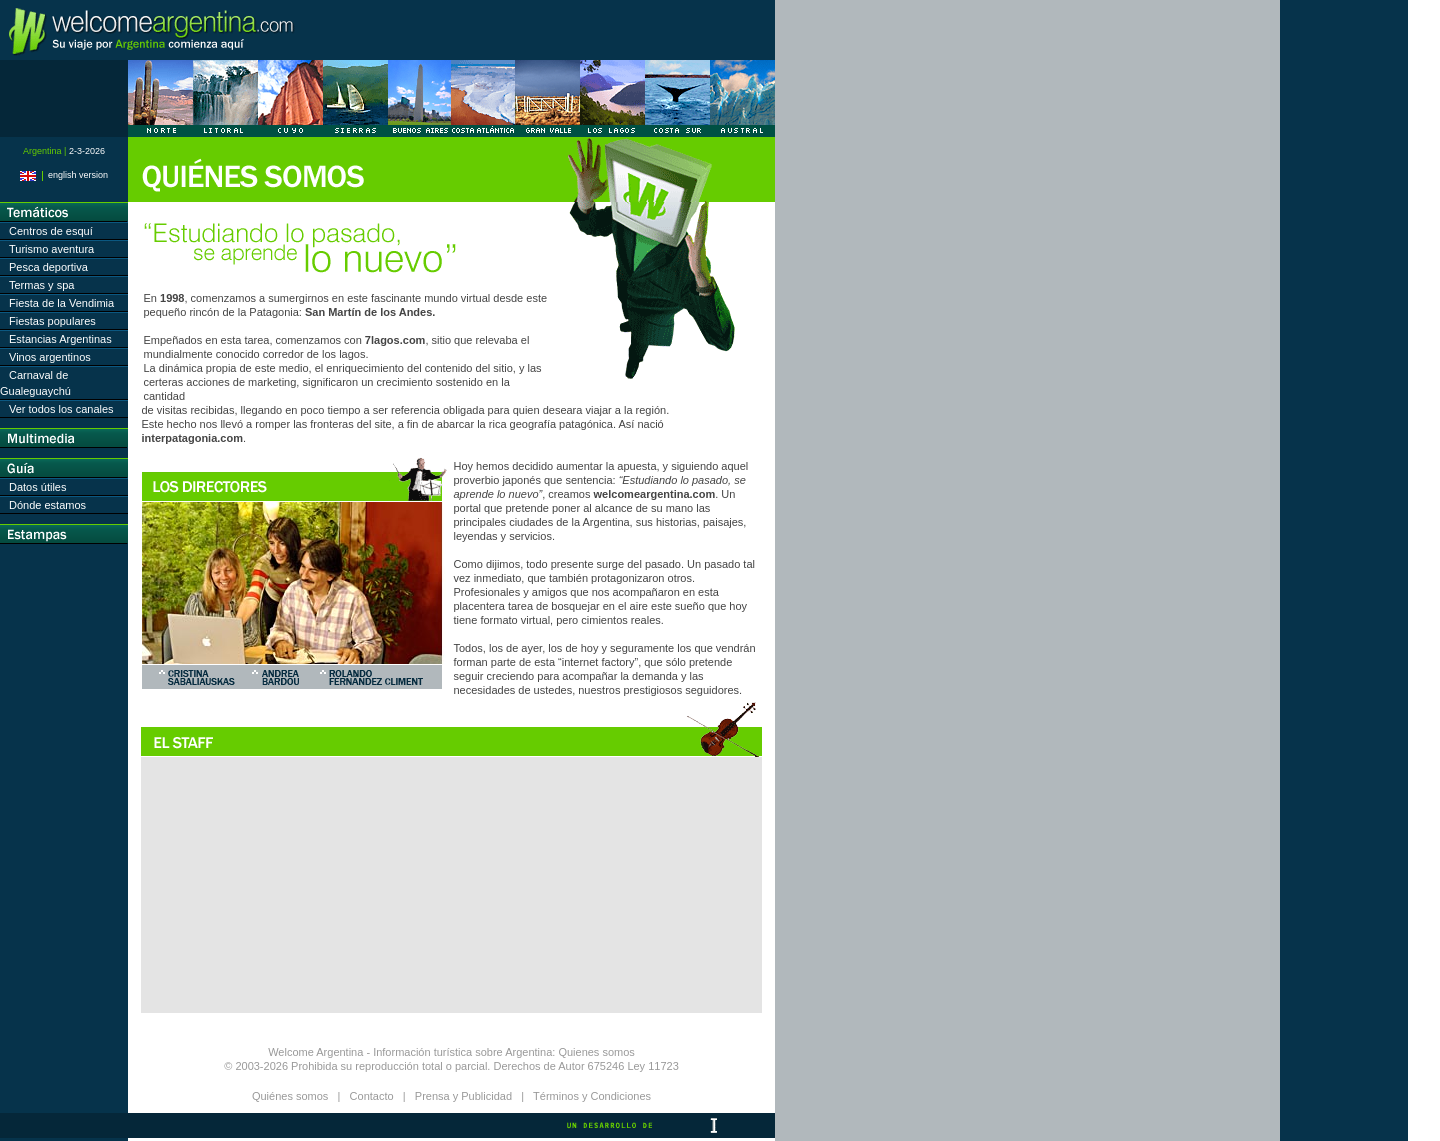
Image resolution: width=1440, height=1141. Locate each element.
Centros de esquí (51, 231)
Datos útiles (37, 487)
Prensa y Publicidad (463, 1096)
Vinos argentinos (50, 357)
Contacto (372, 1096)
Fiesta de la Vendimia (61, 303)
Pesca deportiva (48, 267)
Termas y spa (41, 285)
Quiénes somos (290, 1096)
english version (64, 175)
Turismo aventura (51, 249)
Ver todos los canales (61, 409)
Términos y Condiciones (592, 1096)
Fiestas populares (52, 321)
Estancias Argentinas (60, 339)
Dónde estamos (47, 505)
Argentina (528, 1052)
